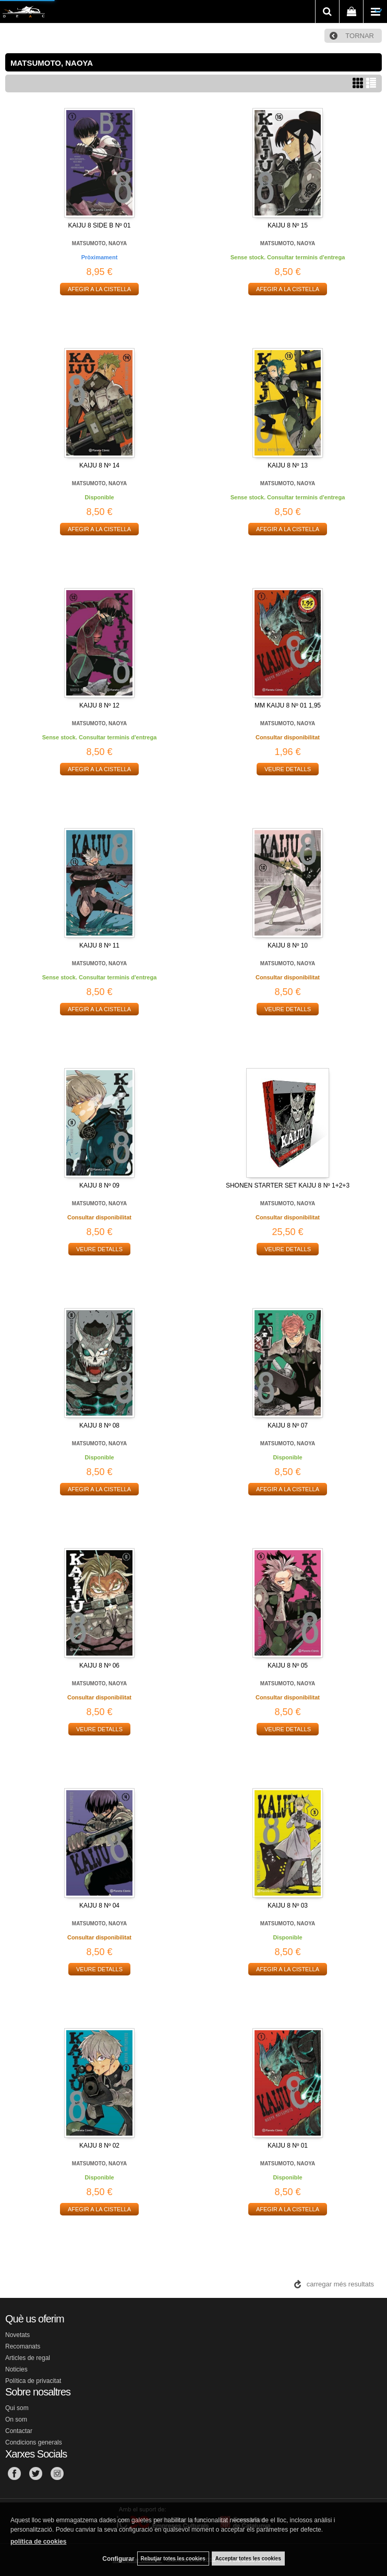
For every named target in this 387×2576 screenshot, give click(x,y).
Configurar (118, 2558)
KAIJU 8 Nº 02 (99, 2145)
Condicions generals (33, 2442)
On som (16, 2419)
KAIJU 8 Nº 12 (99, 705)
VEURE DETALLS (287, 769)
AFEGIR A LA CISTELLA (99, 289)
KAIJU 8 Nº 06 (99, 1665)
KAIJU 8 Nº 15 (288, 225)
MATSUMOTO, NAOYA (99, 243)
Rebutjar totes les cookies (173, 2558)
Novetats (17, 2335)
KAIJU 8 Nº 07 (288, 1425)
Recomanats (22, 2346)
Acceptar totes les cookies (248, 2558)
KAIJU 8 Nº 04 (99, 1905)
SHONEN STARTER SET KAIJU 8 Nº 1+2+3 (287, 1185)
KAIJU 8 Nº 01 (288, 2145)
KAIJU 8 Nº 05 (288, 1665)
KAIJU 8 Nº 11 (99, 945)
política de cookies (38, 2541)
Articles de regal (27, 2358)
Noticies (16, 2369)
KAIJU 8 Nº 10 (288, 945)
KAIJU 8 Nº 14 (99, 465)
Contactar (18, 2431)
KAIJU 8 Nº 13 (288, 465)
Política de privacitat (33, 2381)
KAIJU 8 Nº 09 (99, 1185)
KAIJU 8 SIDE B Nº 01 (99, 225)
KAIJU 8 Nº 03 (288, 1905)
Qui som (17, 2408)
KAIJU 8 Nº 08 (99, 1425)
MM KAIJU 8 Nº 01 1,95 (288, 705)
